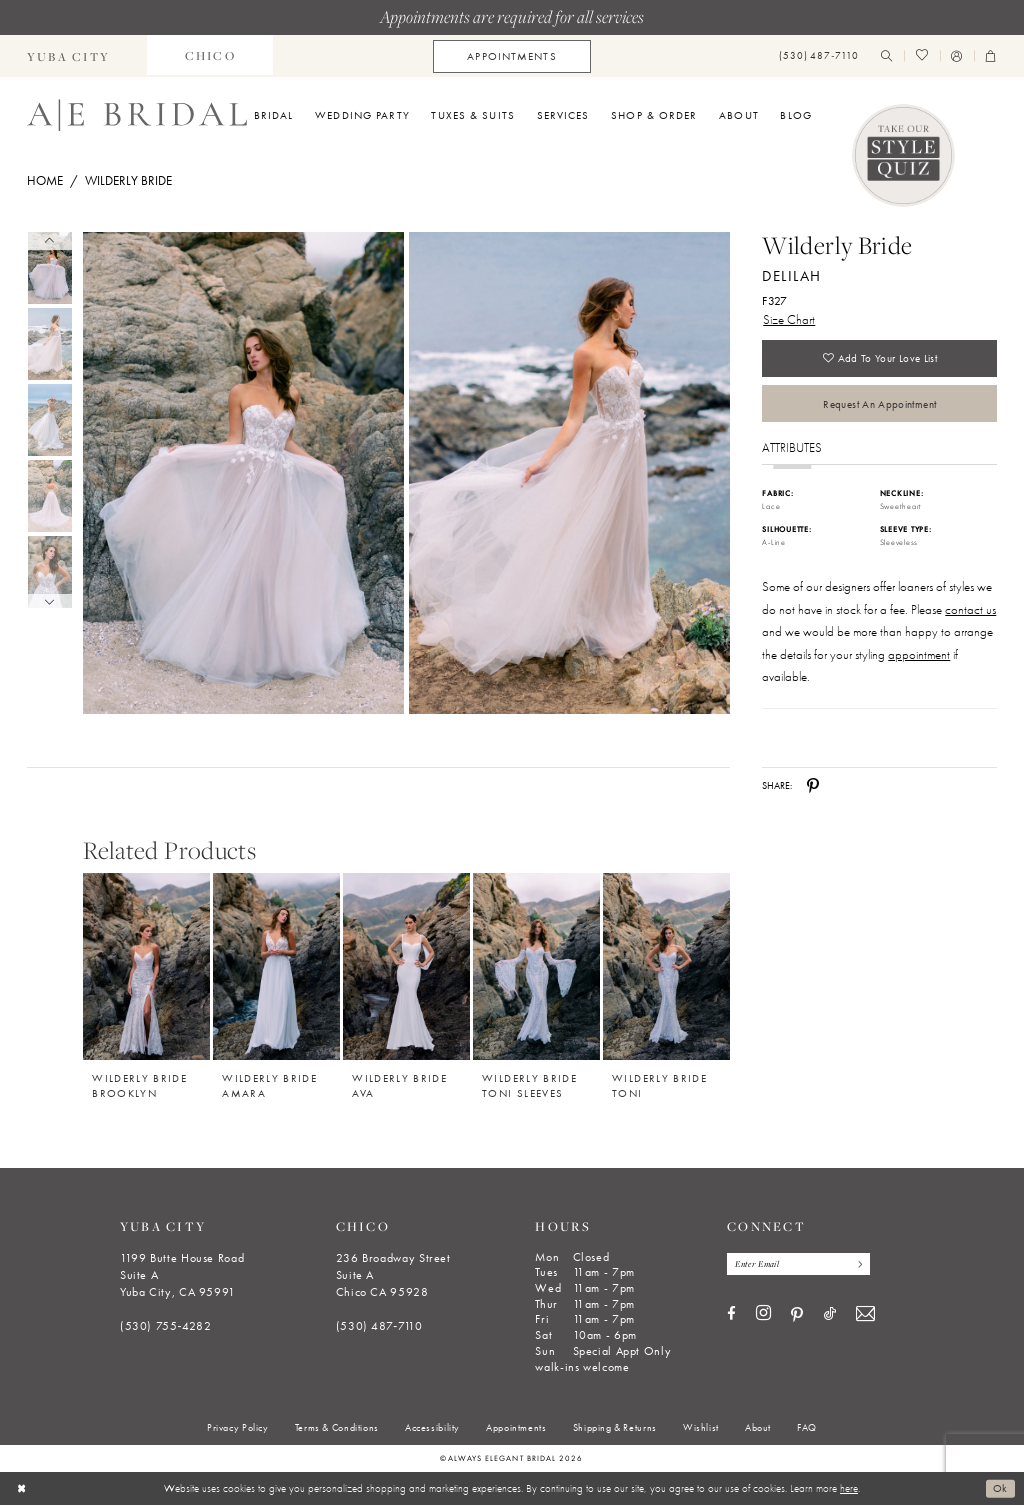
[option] (147, 983)
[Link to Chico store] (210, 56)
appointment (919, 657)
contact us (970, 612)
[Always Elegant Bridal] (137, 115)
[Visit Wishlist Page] (921, 56)
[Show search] (887, 56)
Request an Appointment (879, 406)
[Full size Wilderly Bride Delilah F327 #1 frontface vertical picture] (570, 473)
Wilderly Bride (128, 180)
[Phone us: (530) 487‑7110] (819, 56)
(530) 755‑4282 (166, 1329)
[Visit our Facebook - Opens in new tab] (731, 1317)
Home (45, 180)
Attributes (792, 450)
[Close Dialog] (21, 1491)
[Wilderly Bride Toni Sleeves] (536, 969)
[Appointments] (511, 56)
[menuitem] (210, 56)
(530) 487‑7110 (379, 1329)
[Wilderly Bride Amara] (276, 969)
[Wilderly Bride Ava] (406, 969)
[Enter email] (801, 1268)
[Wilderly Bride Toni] (666, 969)
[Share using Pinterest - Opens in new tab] (813, 789)
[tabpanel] (240, 473)
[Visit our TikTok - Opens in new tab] (830, 1317)
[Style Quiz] (904, 156)
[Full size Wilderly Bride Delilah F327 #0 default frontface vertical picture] (243, 473)
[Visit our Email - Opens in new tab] (865, 1318)
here (849, 1491)
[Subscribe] (861, 1268)
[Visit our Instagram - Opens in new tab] (763, 1317)
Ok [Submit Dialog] (1000, 1491)
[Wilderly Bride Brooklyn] (146, 969)
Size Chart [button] (789, 319)
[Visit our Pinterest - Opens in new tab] (797, 1318)
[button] (957, 56)
